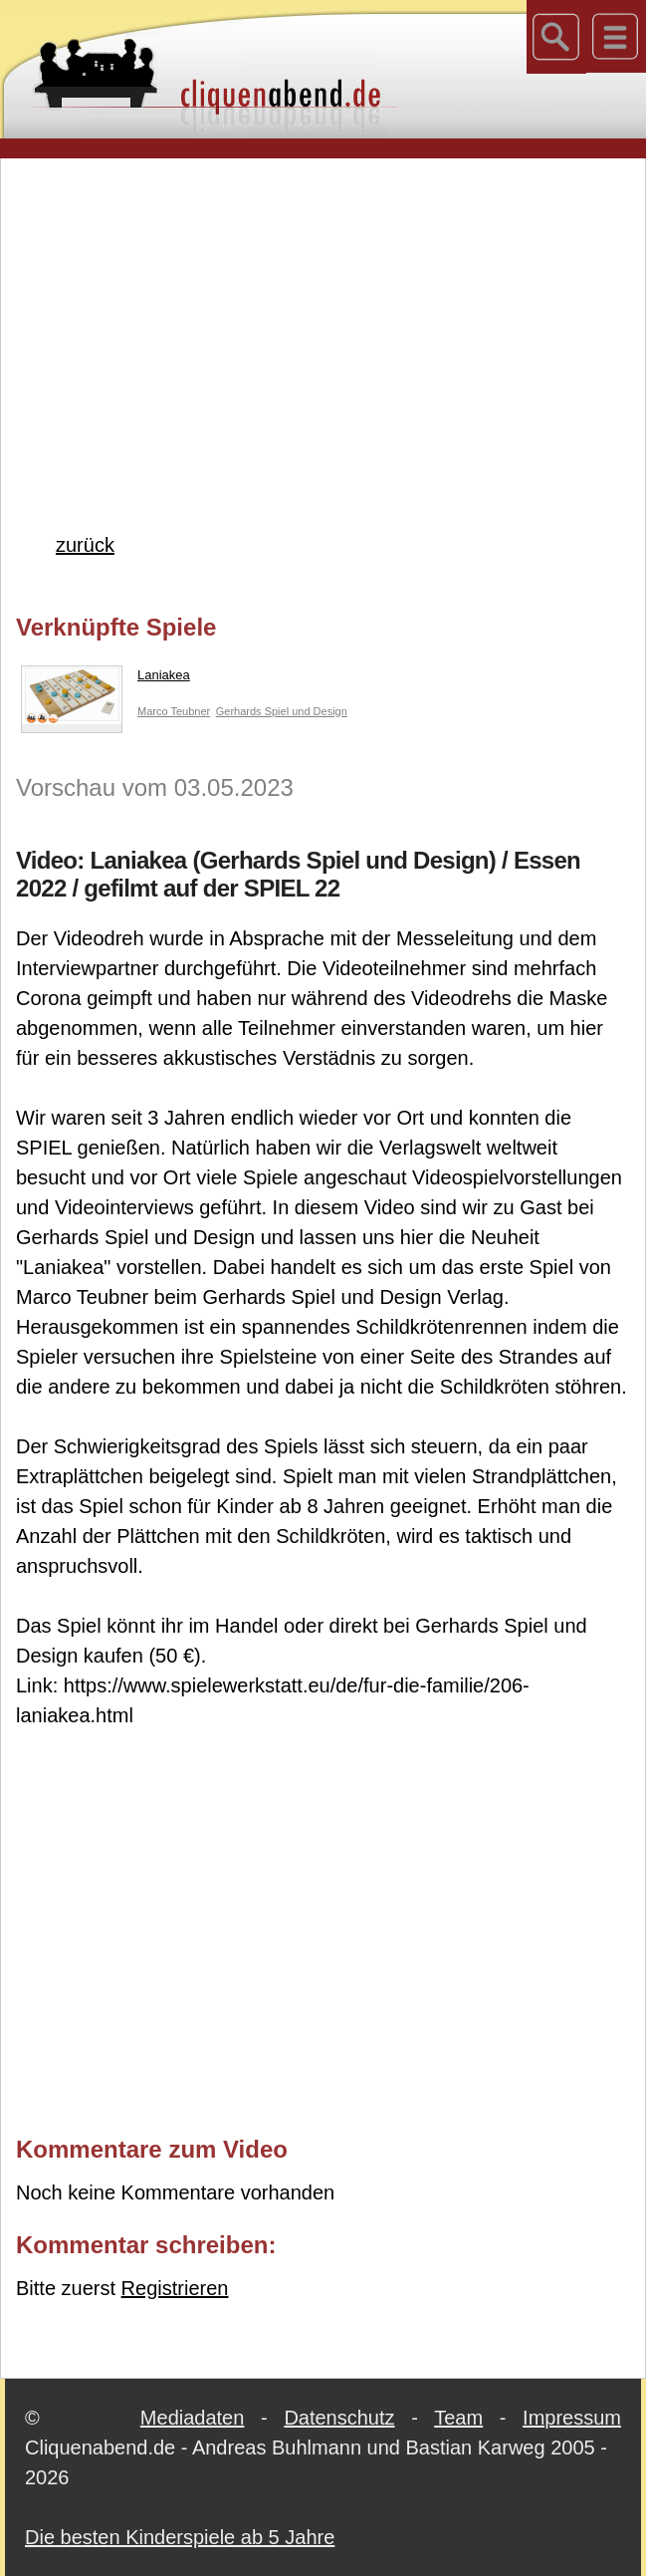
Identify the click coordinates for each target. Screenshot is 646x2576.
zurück (85, 545)
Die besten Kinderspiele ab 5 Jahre (179, 2537)
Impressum (572, 2418)
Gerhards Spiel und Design (281, 711)
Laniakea (105, 679)
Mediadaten (192, 2418)
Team (458, 2418)
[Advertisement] (331, 312)
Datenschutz (339, 2418)
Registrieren (175, 2288)
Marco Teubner (173, 711)
